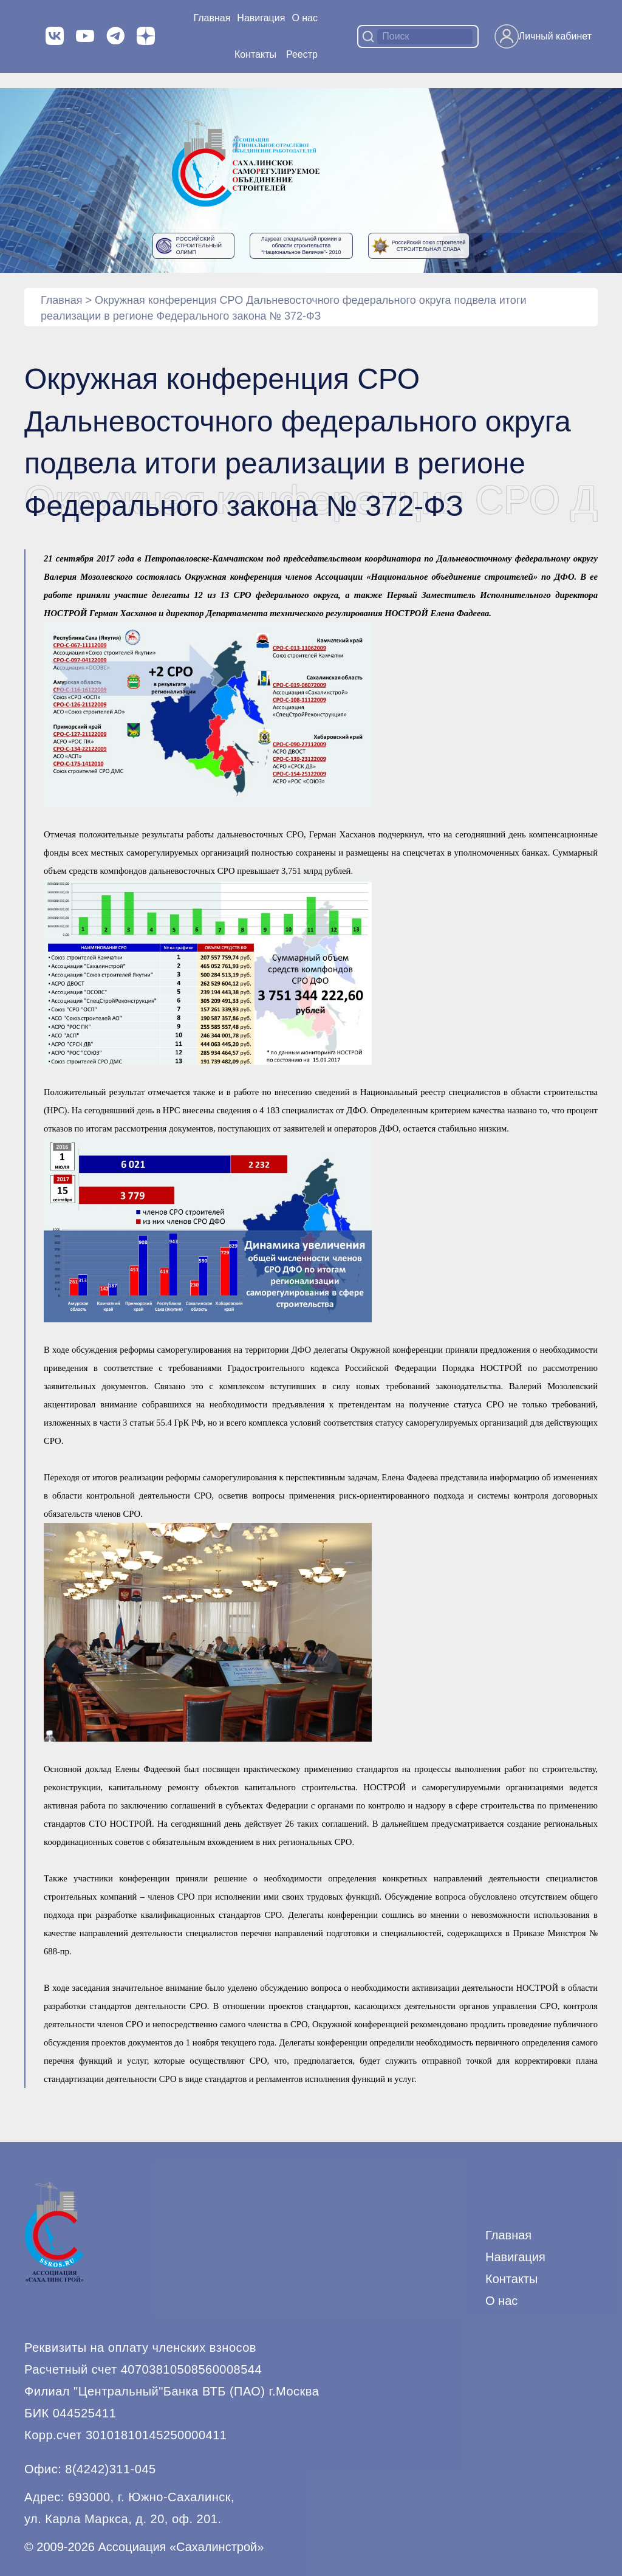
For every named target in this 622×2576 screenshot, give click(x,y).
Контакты (255, 54)
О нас (305, 18)
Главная (211, 18)
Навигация (515, 2257)
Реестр (302, 54)
